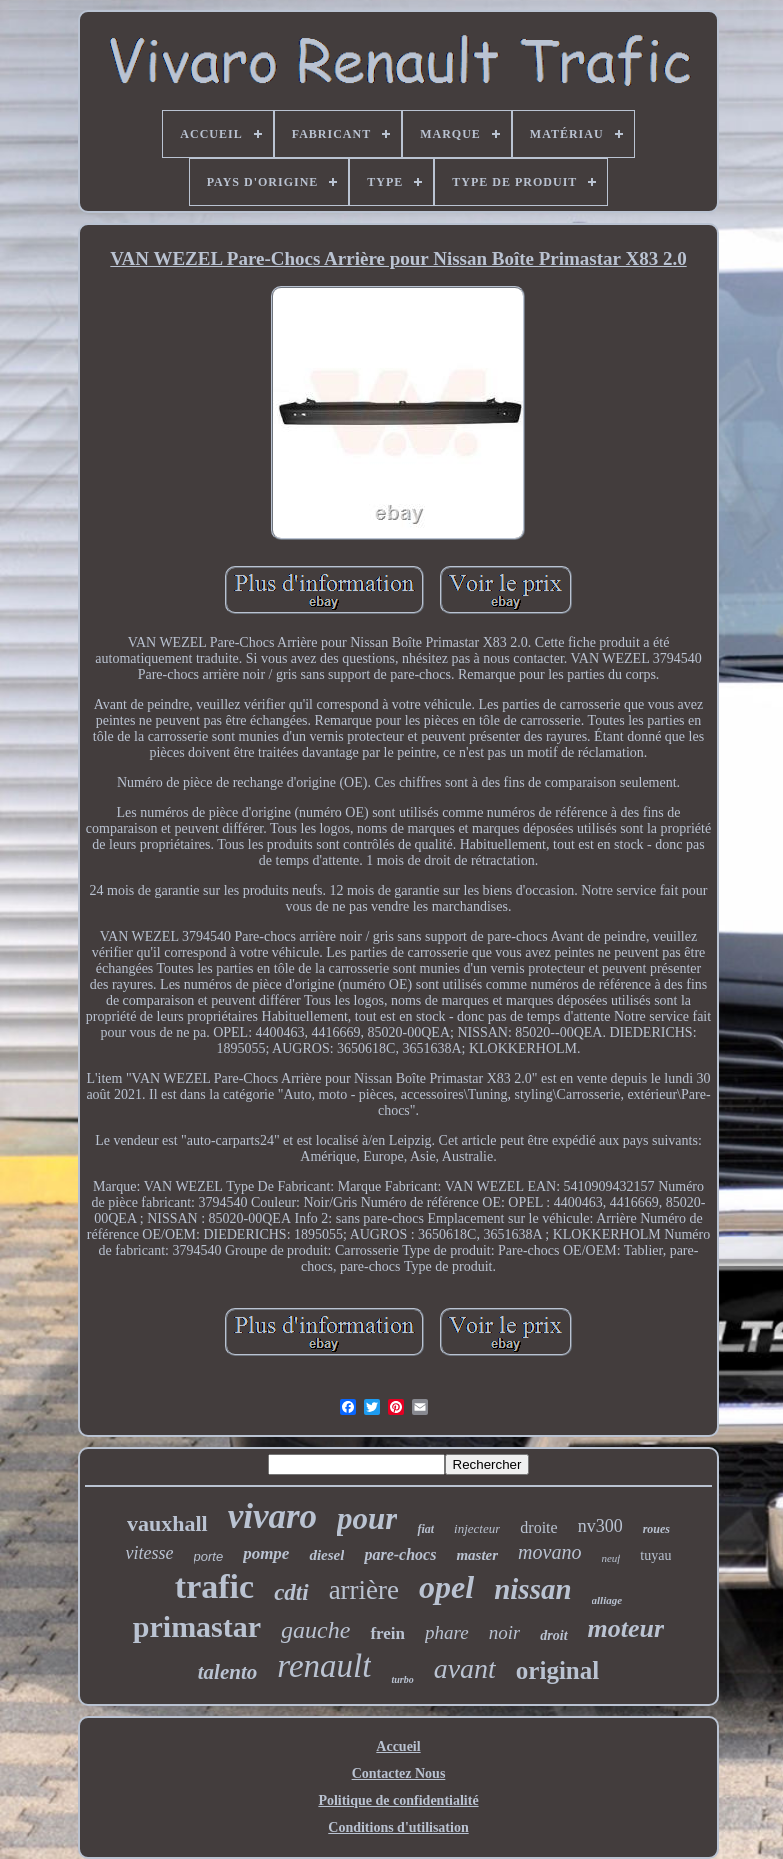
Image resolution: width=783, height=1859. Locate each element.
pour (367, 1518)
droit (553, 1635)
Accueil (398, 1746)
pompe (266, 1553)
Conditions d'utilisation (398, 1827)
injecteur (477, 1528)
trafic (214, 1586)
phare (447, 1632)
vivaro (272, 1516)
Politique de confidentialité (398, 1800)
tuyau (655, 1555)
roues (656, 1529)
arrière (364, 1590)
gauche (315, 1630)
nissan (532, 1589)
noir (505, 1632)
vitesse (150, 1553)
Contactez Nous (399, 1773)
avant (465, 1668)
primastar (197, 1626)
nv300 (600, 1526)
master (477, 1555)
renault (324, 1666)
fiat (425, 1529)
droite (538, 1527)
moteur (626, 1628)
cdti (291, 1592)
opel (446, 1587)
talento (228, 1672)
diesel (326, 1555)
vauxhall (167, 1523)
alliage (607, 1600)
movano (549, 1552)
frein (387, 1633)
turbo (402, 1679)
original (557, 1670)
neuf (610, 1558)
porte (209, 1556)
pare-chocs (400, 1554)
